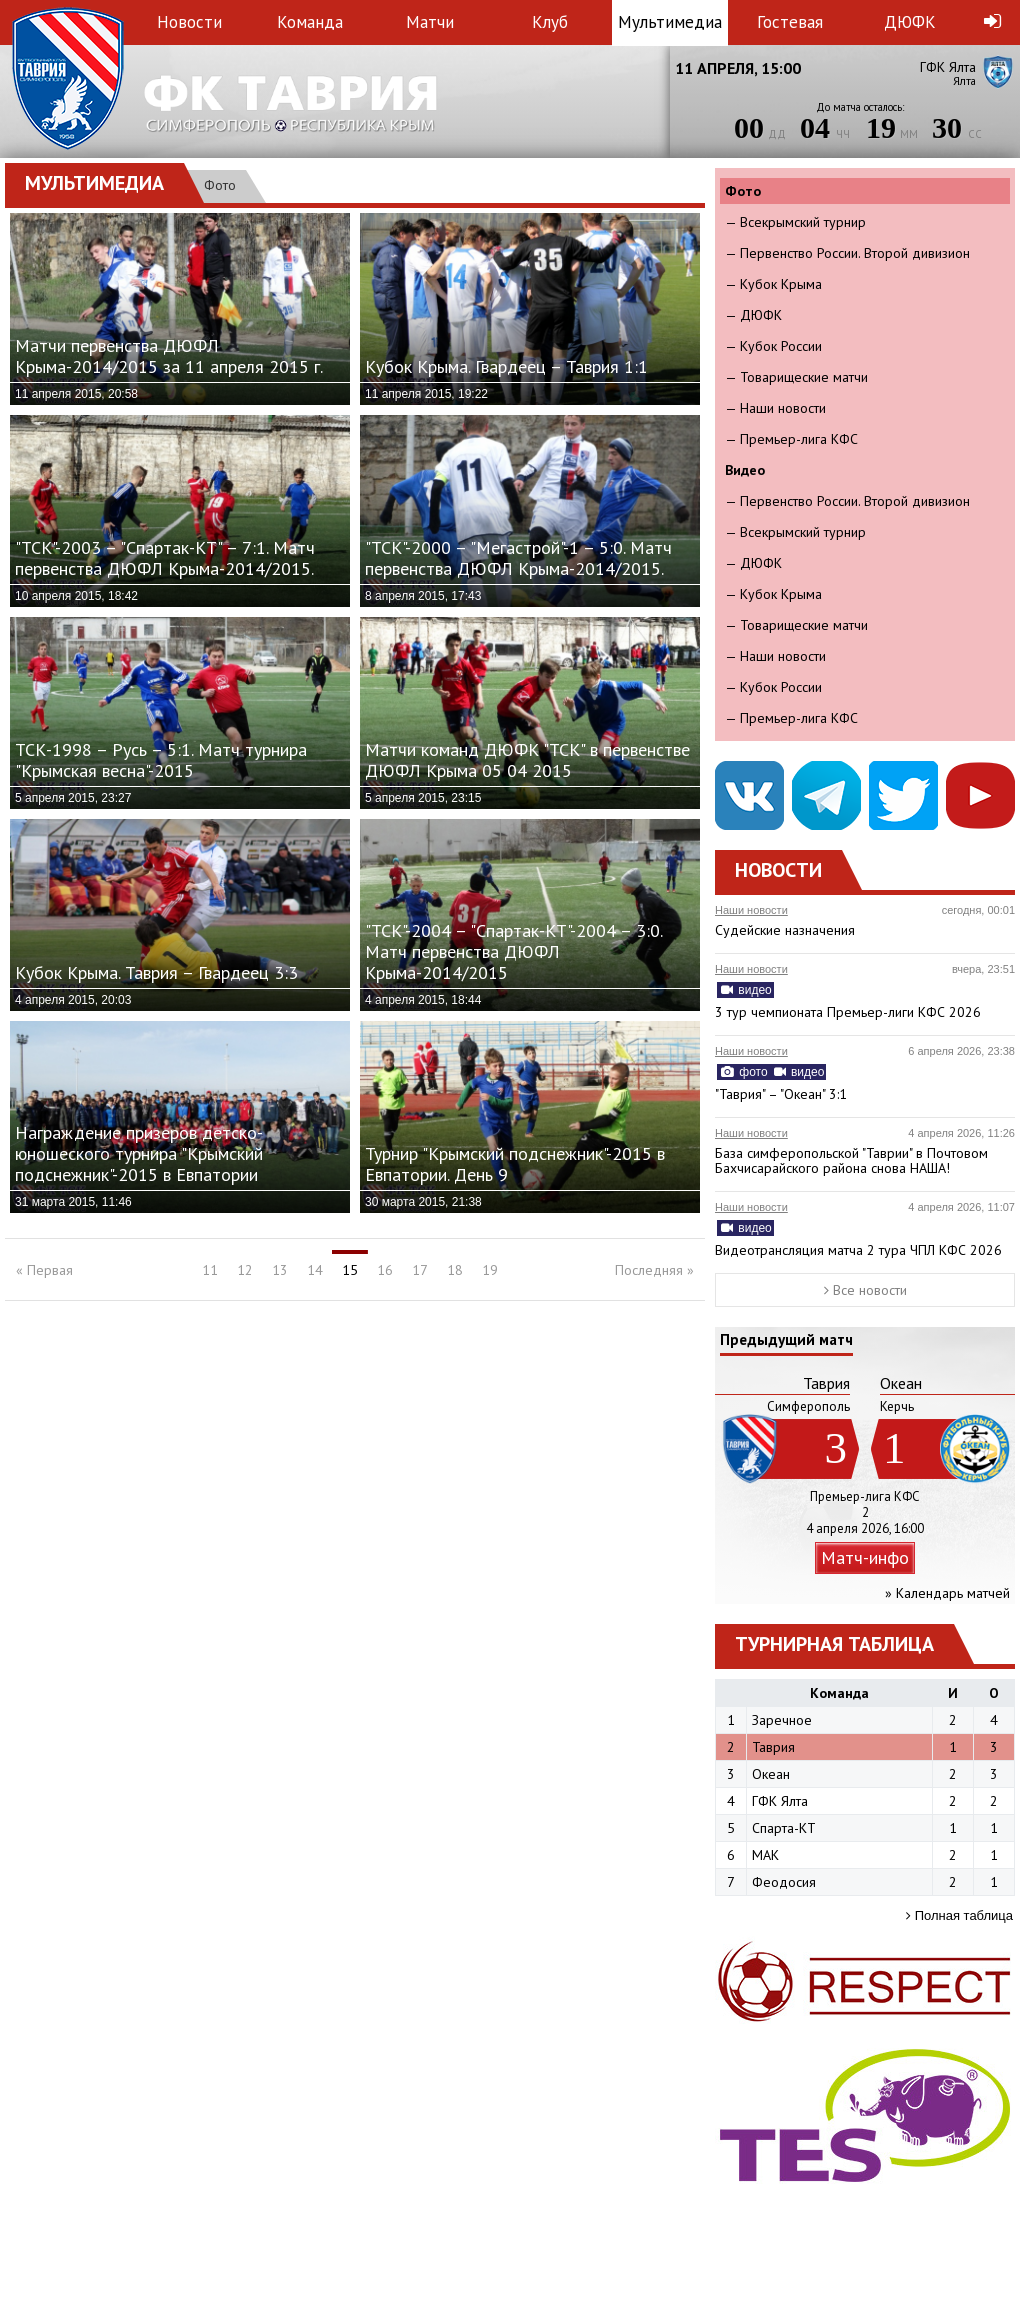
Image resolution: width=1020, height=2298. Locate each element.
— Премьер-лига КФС (791, 439)
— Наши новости (775, 408)
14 (315, 1270)
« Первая (44, 1270)
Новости (189, 22)
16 (385, 1270)
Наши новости (751, 910)
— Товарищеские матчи (796, 377)
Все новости (865, 1290)
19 (490, 1270)
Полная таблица (959, 1915)
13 (280, 1270)
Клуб (550, 22)
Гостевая (790, 22)
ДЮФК (910, 22)
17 (420, 1270)
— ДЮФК (753, 315)
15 (350, 1270)
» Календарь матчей (947, 1593)
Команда (310, 22)
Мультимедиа (670, 22)
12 (245, 1270)
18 (455, 1270)
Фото (220, 185)
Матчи (430, 22)
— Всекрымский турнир (795, 222)
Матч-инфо (865, 1557)
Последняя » (654, 1270)
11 (210, 1270)
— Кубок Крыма (773, 284)
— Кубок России (773, 346)
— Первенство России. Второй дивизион (847, 253)
